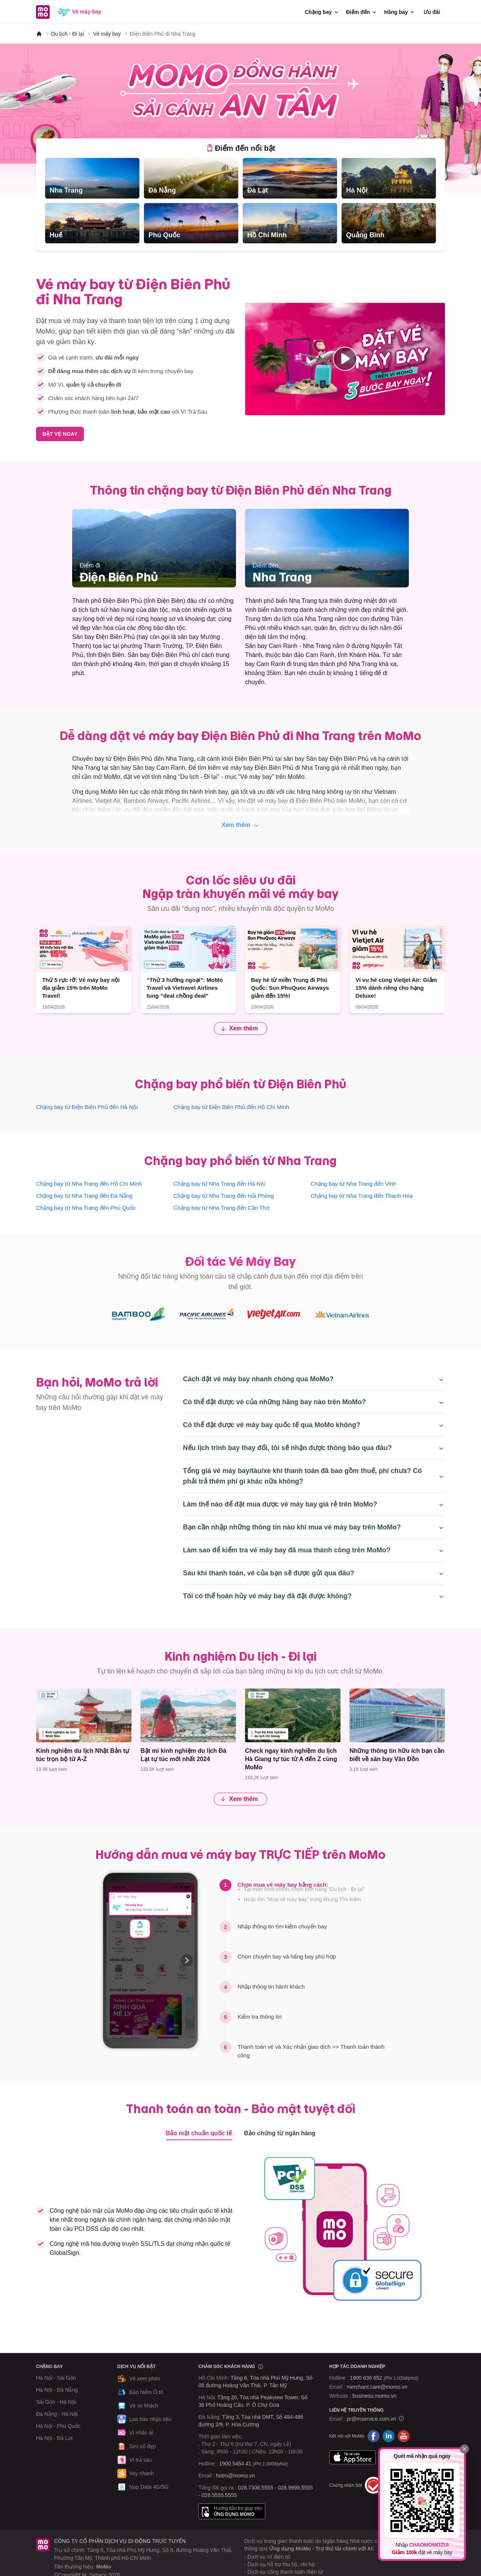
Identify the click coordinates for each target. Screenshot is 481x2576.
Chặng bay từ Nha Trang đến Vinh (353, 1183)
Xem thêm (241, 825)
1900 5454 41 (235, 2464)
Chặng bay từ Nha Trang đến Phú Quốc (86, 1208)
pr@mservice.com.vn (371, 2419)
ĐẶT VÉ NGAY (59, 434)
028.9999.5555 (295, 2488)
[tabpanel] (240, 200)
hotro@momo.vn (235, 2476)
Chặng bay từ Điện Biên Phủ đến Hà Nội (87, 1107)
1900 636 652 (384, 2378)
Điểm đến (361, 12)
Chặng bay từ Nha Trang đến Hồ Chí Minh (89, 1183)
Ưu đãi (432, 12)
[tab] (240, 148)
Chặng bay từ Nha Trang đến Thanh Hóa (362, 1195)
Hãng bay (399, 12)
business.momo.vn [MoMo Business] (374, 2396)
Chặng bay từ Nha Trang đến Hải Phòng (223, 1195)
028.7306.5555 (255, 2488)
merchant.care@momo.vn (377, 2387)
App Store (352, 2457)
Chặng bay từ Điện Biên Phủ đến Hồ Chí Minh (231, 1107)
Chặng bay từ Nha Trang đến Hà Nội (219, 1183)
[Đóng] (464, 2448)
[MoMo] (39, 34)
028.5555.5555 (219, 2495)
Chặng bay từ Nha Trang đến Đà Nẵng (84, 1195)
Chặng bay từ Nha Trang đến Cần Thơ (221, 1208)
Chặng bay (322, 12)
